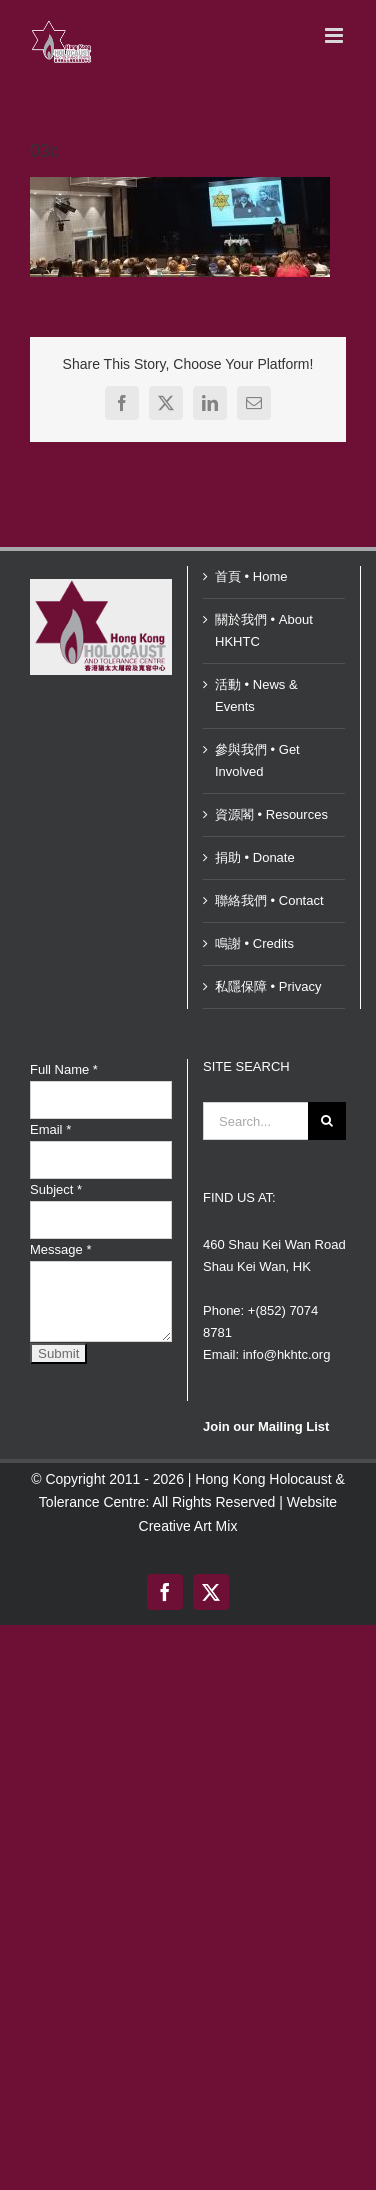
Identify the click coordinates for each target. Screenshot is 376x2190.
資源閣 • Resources (271, 814)
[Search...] (255, 1121)
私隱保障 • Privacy (268, 986)
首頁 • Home (251, 576)
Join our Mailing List (266, 1426)
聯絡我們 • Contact (269, 900)
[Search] (327, 1121)
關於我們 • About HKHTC (264, 630)
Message (60, 1249)
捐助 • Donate (255, 857)
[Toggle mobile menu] (335, 35)
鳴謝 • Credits (254, 943)
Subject (56, 1189)
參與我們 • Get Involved (257, 760)
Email (50, 1129)
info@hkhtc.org (287, 1354)
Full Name (64, 1069)
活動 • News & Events (256, 695)
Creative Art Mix (188, 1526)
